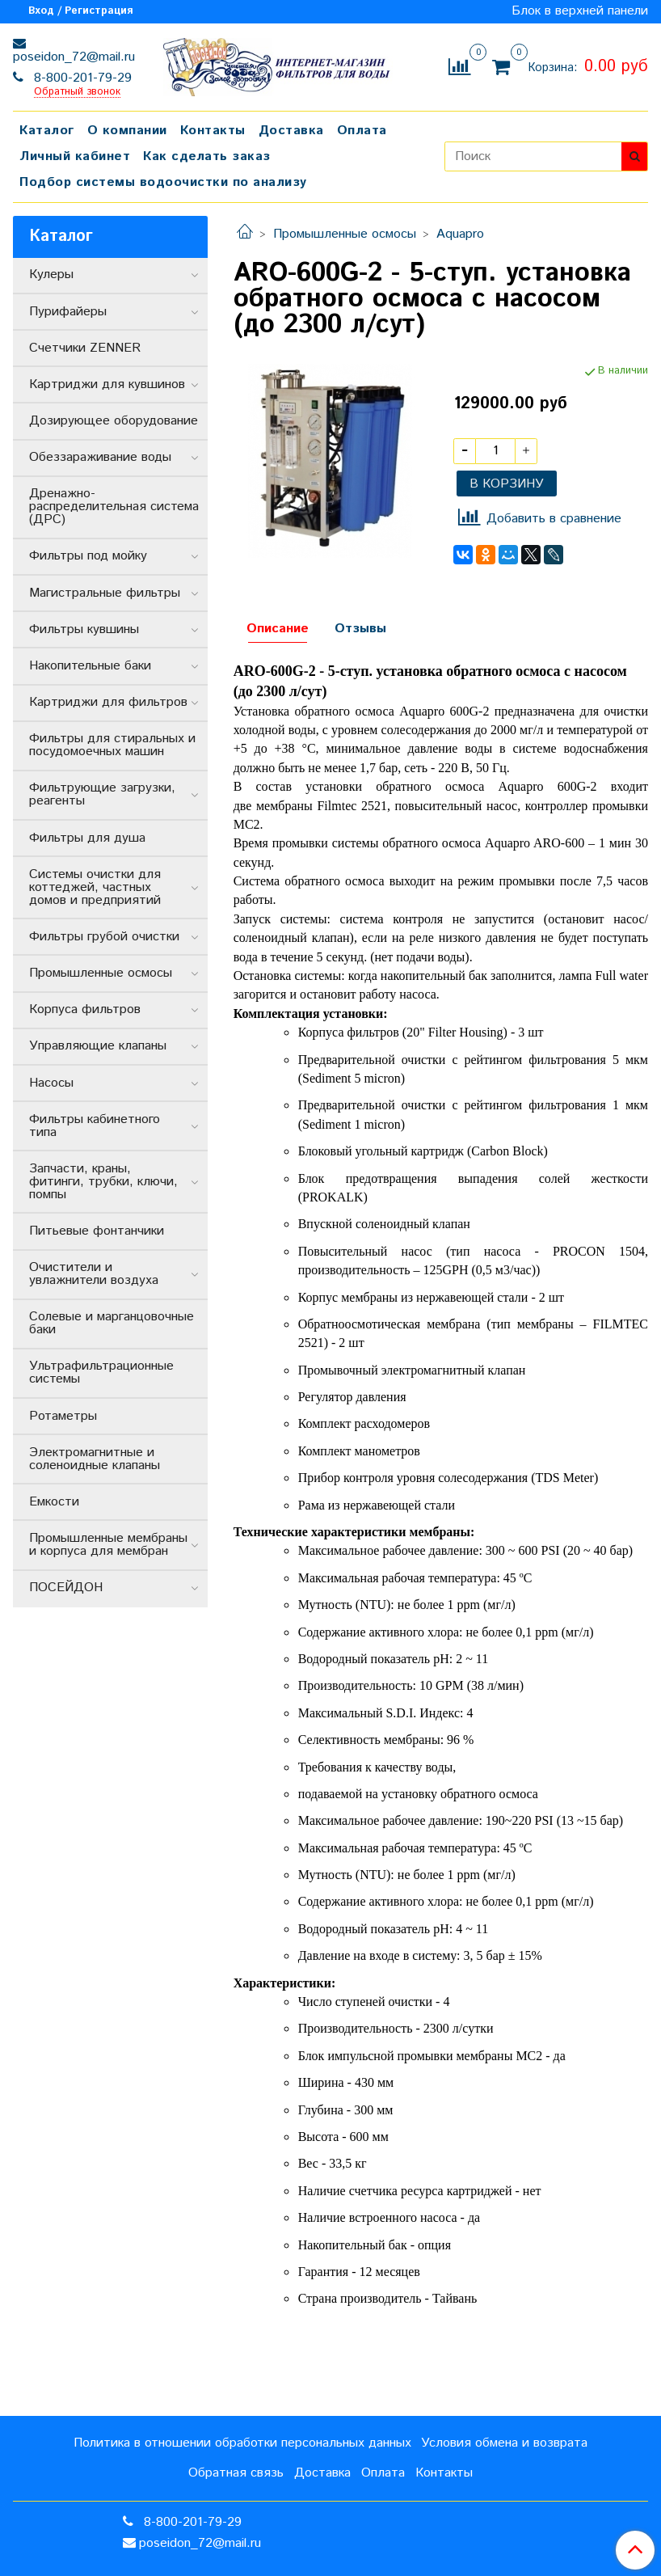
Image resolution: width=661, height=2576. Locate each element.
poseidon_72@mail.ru (74, 57)
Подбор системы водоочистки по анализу (163, 182)
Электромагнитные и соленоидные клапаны (94, 1459)
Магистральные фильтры (104, 593)
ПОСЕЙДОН (66, 1587)
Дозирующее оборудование (113, 421)
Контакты (213, 130)
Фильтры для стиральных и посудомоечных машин (112, 745)
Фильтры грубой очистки (104, 936)
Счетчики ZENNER (85, 348)
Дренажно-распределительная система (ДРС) (114, 506)
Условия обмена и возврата (504, 2443)
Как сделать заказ (207, 156)
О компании (127, 130)
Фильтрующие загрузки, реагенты (102, 794)
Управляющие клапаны (97, 1046)
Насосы (51, 1083)
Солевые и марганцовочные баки (111, 1323)
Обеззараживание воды (100, 457)
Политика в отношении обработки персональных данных (242, 2443)
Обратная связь (236, 2473)
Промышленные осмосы (344, 234)
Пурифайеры (68, 311)
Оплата (362, 130)
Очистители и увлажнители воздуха (93, 1274)
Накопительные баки (90, 666)
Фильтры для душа (87, 838)
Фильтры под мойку (88, 556)
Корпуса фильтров (85, 1009)
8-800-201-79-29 (81, 78)
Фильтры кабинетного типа (94, 1126)
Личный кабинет (74, 156)
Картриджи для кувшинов (107, 384)
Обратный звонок (77, 92)
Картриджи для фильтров (108, 702)
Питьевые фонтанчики (96, 1231)
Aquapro (460, 234)
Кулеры (51, 274)
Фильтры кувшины (84, 629)
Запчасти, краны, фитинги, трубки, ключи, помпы (103, 1181)
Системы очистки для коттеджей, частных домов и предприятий (95, 887)
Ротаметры (63, 1416)
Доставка (291, 130)
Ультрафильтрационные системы (101, 1372)
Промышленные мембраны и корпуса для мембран (108, 1544)
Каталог (46, 130)
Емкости (54, 1502)
